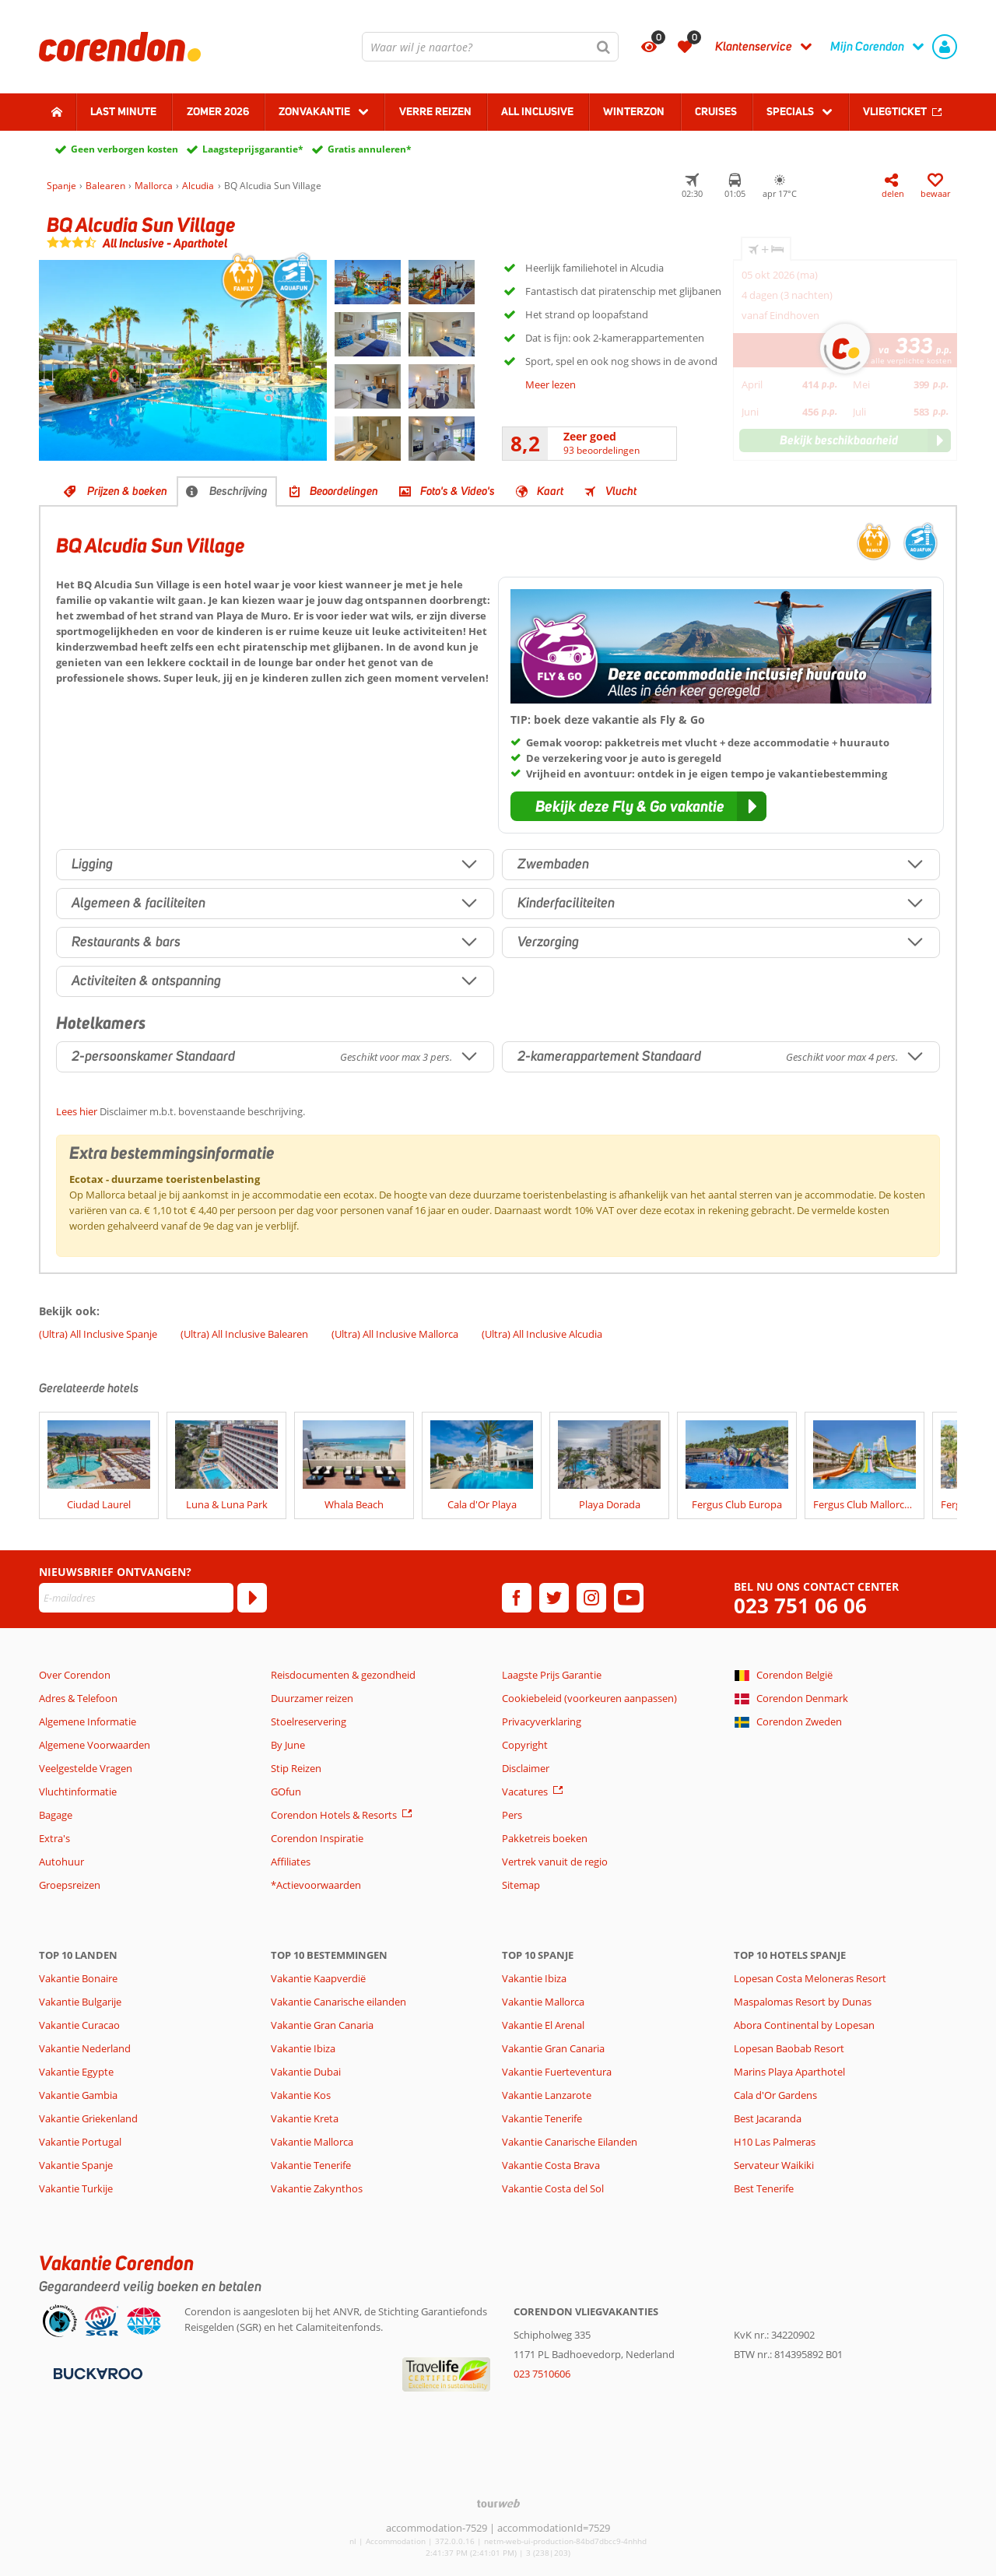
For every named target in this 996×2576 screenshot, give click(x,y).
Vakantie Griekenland (88, 2118)
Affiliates (290, 1862)
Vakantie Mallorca (312, 2142)
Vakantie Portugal (80, 2142)
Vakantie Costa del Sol (553, 2188)
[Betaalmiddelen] (96, 2372)
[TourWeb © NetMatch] (498, 2503)
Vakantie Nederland (85, 2048)
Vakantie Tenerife (311, 2165)
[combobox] (490, 46)
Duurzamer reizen (312, 1698)
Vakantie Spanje (76, 2165)
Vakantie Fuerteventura (557, 2072)
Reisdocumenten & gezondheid (343, 1675)
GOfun (286, 1792)
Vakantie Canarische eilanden (338, 2002)
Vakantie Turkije (76, 2188)
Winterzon (634, 111)
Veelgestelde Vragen (85, 1768)
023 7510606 (542, 2374)
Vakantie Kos (301, 2095)
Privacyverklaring (541, 1721)
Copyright (525, 1745)
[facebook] (516, 1597)
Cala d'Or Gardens (775, 2095)
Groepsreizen (69, 1885)
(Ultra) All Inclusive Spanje (98, 1334)
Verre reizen (435, 111)
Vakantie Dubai (306, 2072)
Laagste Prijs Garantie (551, 1675)
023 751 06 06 (800, 1606)
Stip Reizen (296, 1768)
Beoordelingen (344, 491)
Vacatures (525, 1792)
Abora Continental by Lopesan (804, 2025)
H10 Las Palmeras (774, 2142)
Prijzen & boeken (127, 491)
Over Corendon (74, 1675)
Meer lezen (550, 384)
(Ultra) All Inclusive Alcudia (542, 1334)
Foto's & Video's (457, 491)
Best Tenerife (764, 2188)
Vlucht (621, 491)
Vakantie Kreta (304, 2118)
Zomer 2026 (218, 111)
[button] (638, 806)
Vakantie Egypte (76, 2072)
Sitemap (521, 1885)
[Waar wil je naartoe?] (490, 46)
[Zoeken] (604, 46)
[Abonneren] (252, 1598)
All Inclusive (537, 111)
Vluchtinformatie (78, 1792)
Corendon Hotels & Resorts (334, 1815)
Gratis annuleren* (370, 149)
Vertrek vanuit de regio (555, 1862)
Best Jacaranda (767, 2118)
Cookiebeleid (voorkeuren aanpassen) (589, 1698)
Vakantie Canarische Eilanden (569, 2142)
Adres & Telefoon (78, 1698)
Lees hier (76, 1111)
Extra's (54, 1838)
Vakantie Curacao (79, 2025)
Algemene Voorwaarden (94, 1745)
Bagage (55, 1815)
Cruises (716, 111)
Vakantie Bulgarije (80, 2002)
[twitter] (554, 1597)
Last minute (123, 111)
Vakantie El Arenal (543, 2025)
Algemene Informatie (87, 1721)
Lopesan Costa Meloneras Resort (810, 1978)
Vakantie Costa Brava (551, 2165)
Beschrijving (238, 491)
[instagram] (591, 1597)
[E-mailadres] (136, 1598)
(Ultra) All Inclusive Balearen (244, 1334)
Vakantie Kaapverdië (318, 1978)
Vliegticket (895, 111)
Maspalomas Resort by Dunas (803, 2002)
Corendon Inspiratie (317, 1838)
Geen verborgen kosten (124, 149)
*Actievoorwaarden (316, 1885)
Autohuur (61, 1862)
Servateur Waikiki (774, 2165)
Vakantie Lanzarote (546, 2095)
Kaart (550, 491)
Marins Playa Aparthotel (789, 2072)
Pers (512, 1815)
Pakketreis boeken (544, 1838)
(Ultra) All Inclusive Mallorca (394, 1334)
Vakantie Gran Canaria (322, 2025)
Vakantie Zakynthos (317, 2188)
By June (288, 1745)
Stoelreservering (308, 1721)
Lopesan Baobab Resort (789, 2048)
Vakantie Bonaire (78, 1978)
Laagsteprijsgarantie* (252, 149)
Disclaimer (525, 1768)
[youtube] (629, 1597)
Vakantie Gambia (78, 2095)
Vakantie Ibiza (303, 2048)
